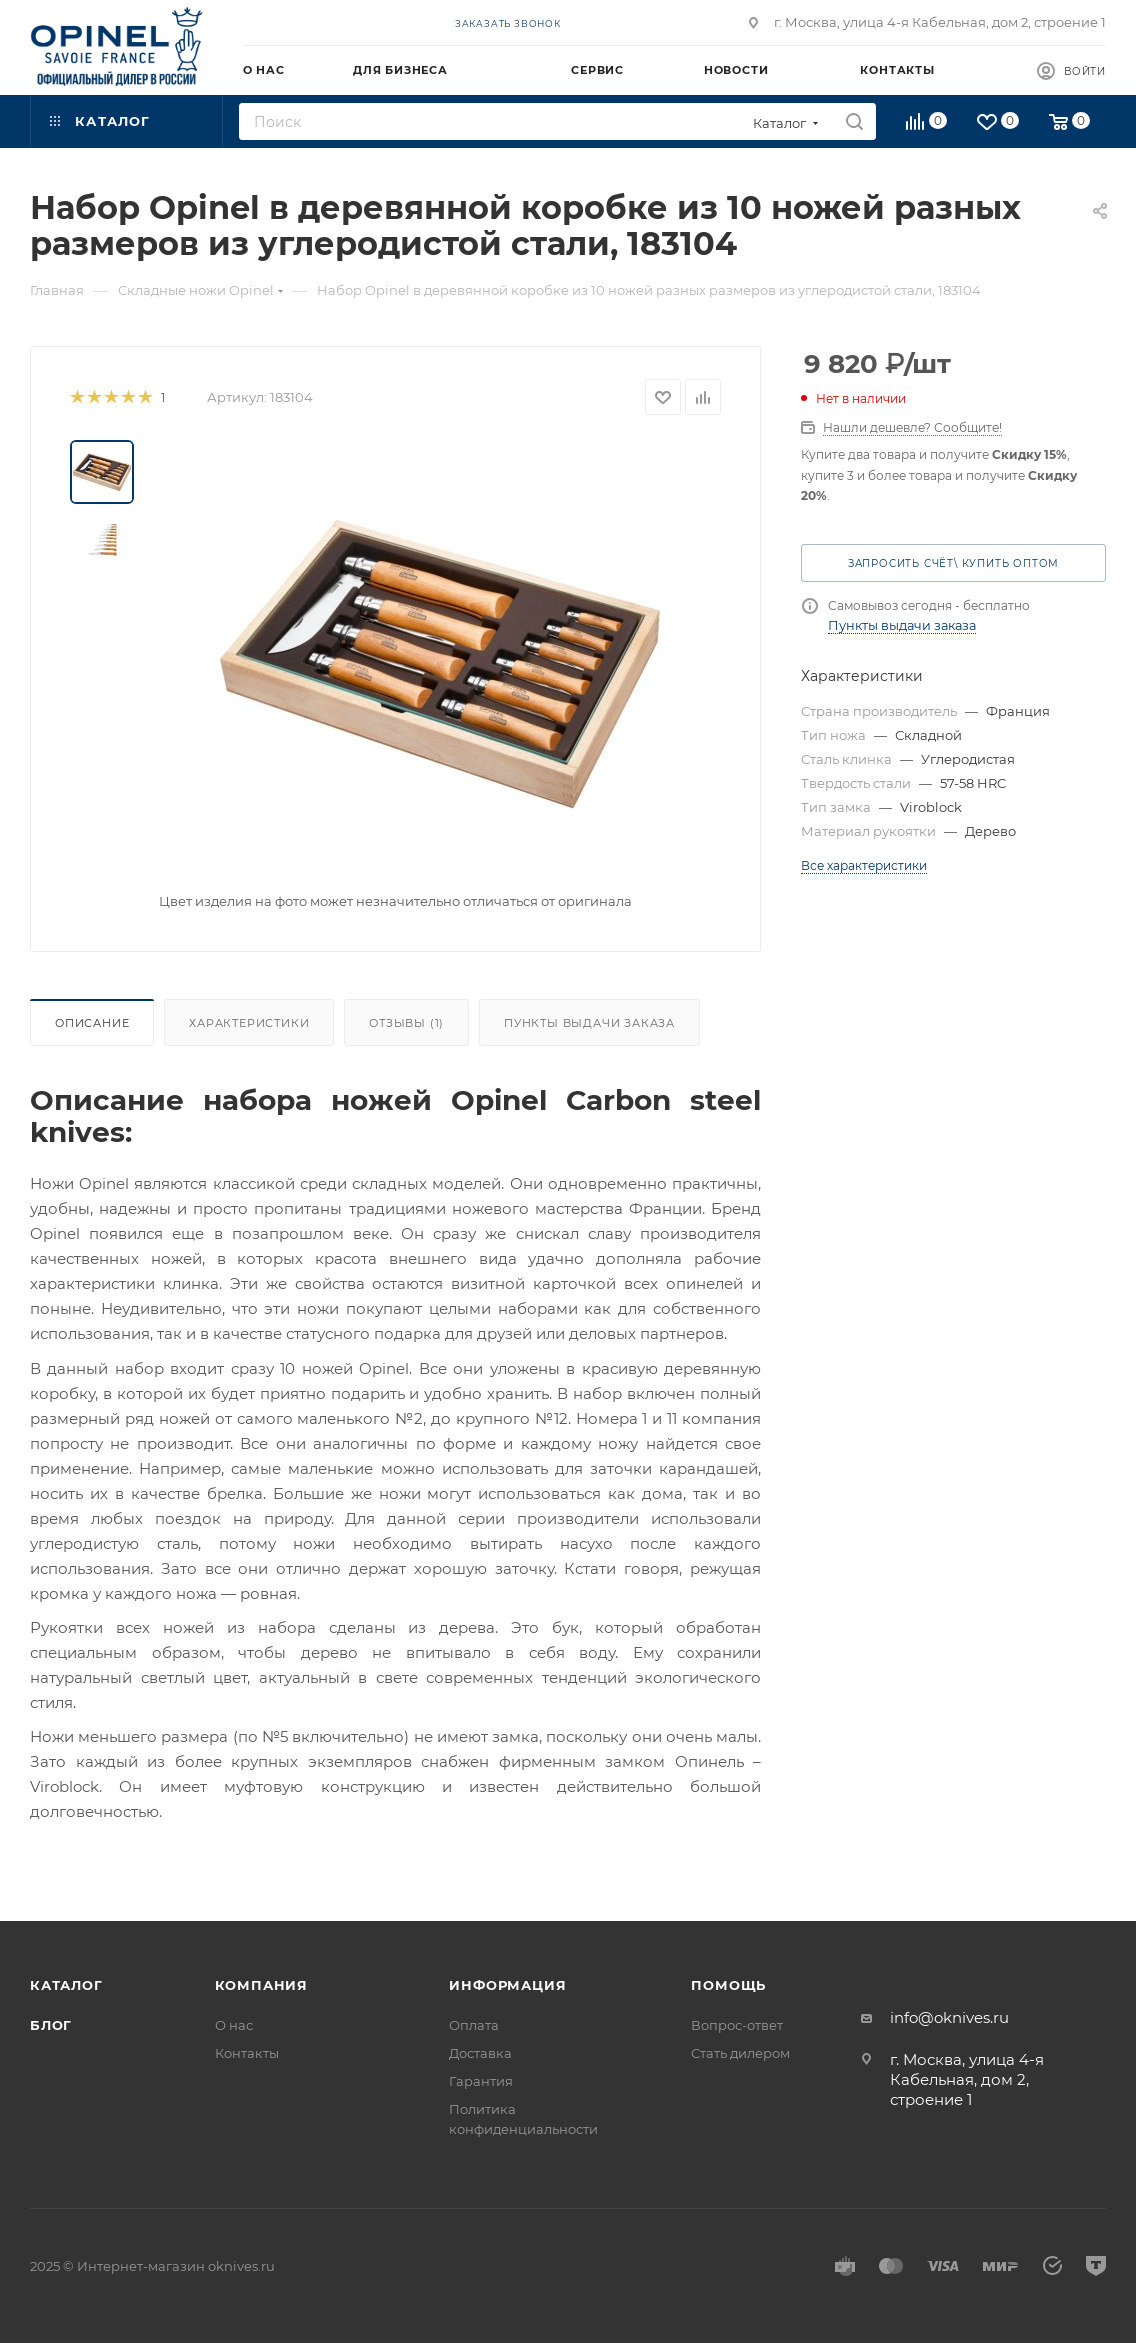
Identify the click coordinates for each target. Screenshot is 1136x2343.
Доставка (480, 2053)
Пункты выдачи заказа (589, 1023)
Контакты (247, 2053)
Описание (92, 1023)
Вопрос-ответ (737, 2025)
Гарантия (481, 2081)
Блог (51, 2025)
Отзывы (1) (406, 1023)
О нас (234, 2025)
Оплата (474, 2025)
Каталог (66, 1985)
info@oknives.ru (949, 2017)
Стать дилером (740, 2053)
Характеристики (249, 1023)
